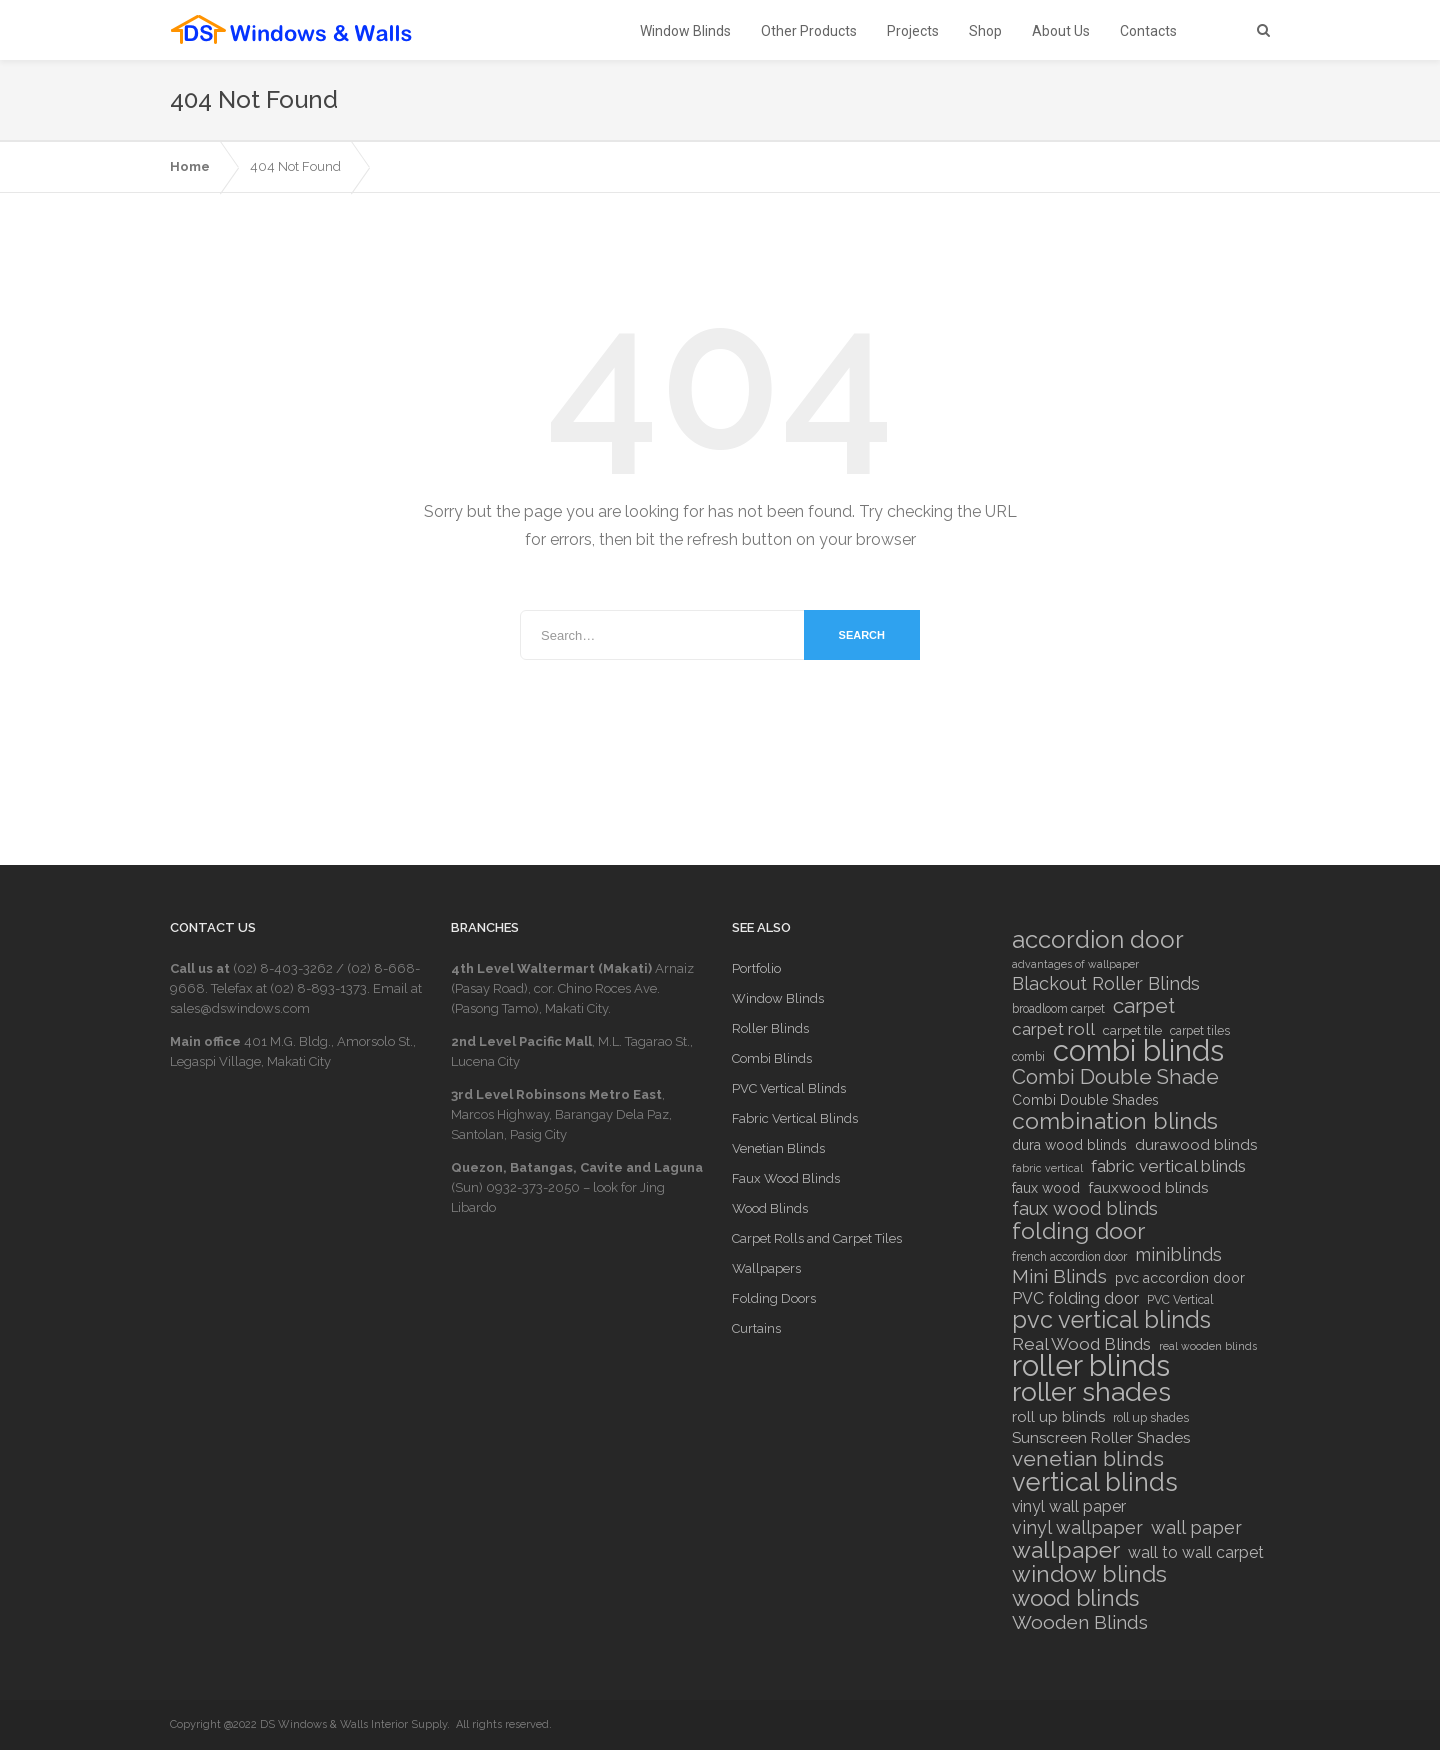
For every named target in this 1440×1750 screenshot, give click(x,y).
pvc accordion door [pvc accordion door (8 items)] (1180, 1278)
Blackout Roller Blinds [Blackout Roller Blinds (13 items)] (1106, 984)
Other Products (809, 31)
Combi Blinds (772, 1058)
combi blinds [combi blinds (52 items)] (1138, 1051)
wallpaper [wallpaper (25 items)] (1066, 1550)
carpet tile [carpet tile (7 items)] (1132, 1030)
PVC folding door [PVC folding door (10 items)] (1075, 1298)
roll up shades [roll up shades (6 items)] (1151, 1418)
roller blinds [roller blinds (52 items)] (1091, 1366)
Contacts (1148, 31)
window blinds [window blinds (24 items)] (1089, 1574)
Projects (913, 31)
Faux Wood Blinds (786, 1178)
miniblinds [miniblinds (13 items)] (1178, 1255)
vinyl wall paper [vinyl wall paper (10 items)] (1069, 1506)
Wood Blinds (770, 1208)
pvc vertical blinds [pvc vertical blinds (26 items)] (1111, 1320)
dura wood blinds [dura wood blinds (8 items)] (1069, 1145)
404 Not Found (295, 166)
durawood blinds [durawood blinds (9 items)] (1196, 1145)
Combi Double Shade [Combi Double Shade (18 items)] (1115, 1077)
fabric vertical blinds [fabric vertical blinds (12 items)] (1168, 1166)
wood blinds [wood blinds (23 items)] (1075, 1598)
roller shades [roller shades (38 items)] (1091, 1392)
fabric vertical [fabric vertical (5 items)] (1047, 1168)
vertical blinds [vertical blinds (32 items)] (1095, 1482)
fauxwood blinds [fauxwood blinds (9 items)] (1148, 1188)
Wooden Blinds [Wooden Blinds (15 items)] (1080, 1622)
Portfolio (756, 968)
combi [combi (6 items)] (1028, 1057)
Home (190, 166)
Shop (985, 31)
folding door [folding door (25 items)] (1078, 1231)
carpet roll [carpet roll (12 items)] (1053, 1029)
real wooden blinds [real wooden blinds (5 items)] (1208, 1346)
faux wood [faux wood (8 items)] (1046, 1188)
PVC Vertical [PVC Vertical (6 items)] (1180, 1300)
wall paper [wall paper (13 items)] (1196, 1528)
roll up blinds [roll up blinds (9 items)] (1058, 1417)
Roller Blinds (770, 1028)
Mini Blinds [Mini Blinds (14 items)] (1059, 1277)
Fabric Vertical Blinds (795, 1118)
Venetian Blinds (778, 1148)
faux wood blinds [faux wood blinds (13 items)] (1085, 1209)
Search (862, 635)
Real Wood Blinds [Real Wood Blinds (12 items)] (1081, 1344)
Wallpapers (766, 1268)
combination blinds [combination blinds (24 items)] (1115, 1121)
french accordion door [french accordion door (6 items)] (1069, 1257)
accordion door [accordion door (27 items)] (1098, 940)
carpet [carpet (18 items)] (1144, 1006)
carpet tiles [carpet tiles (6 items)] (1200, 1031)
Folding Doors (774, 1298)
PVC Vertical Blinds (789, 1088)
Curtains (756, 1328)
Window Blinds (685, 31)
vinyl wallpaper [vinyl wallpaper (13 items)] (1077, 1528)
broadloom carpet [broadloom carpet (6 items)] (1058, 1009)
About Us (1061, 31)
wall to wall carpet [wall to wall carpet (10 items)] (1196, 1552)
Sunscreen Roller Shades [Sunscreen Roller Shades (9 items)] (1101, 1438)
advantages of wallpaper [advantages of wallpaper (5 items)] (1075, 964)
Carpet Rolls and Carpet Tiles (817, 1238)
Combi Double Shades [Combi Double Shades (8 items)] (1085, 1100)
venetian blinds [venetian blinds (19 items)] (1088, 1459)
